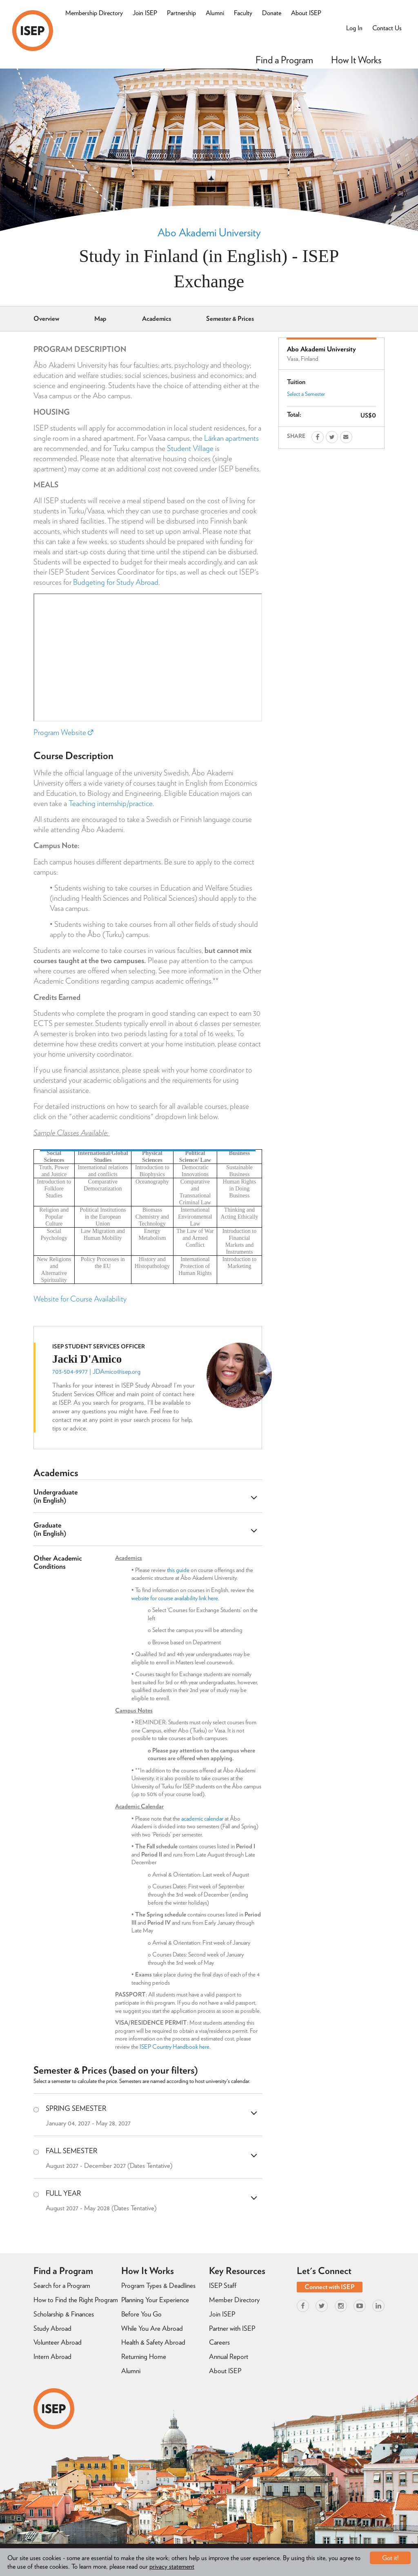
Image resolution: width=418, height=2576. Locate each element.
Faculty (243, 13)
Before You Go (141, 2314)
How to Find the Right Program (75, 2300)
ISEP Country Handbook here (174, 2046)
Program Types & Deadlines (158, 2285)
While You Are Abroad (152, 2328)
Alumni (215, 13)
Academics (156, 318)
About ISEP (306, 13)
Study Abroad (52, 2328)
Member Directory (234, 2300)
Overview (46, 318)
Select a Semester (306, 394)
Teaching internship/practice (111, 803)
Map (100, 318)
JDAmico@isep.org (116, 1371)
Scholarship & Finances (63, 2314)
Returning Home (143, 2356)
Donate (271, 13)
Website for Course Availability (80, 1299)
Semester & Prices (230, 318)
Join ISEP (145, 13)
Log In (354, 28)
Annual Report (228, 2356)
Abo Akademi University (209, 232)
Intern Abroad (52, 2356)
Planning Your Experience (155, 2300)
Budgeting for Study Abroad (115, 582)
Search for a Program (61, 2285)
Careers (219, 2342)
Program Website (63, 732)
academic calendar (202, 1818)
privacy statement (171, 2566)
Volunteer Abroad (57, 2342)
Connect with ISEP (330, 2287)
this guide (178, 1570)
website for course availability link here (174, 1598)
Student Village (190, 448)
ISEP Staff (222, 2285)
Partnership (181, 13)
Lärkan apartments (231, 438)
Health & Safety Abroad (153, 2342)
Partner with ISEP (232, 2328)
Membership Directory (94, 13)
